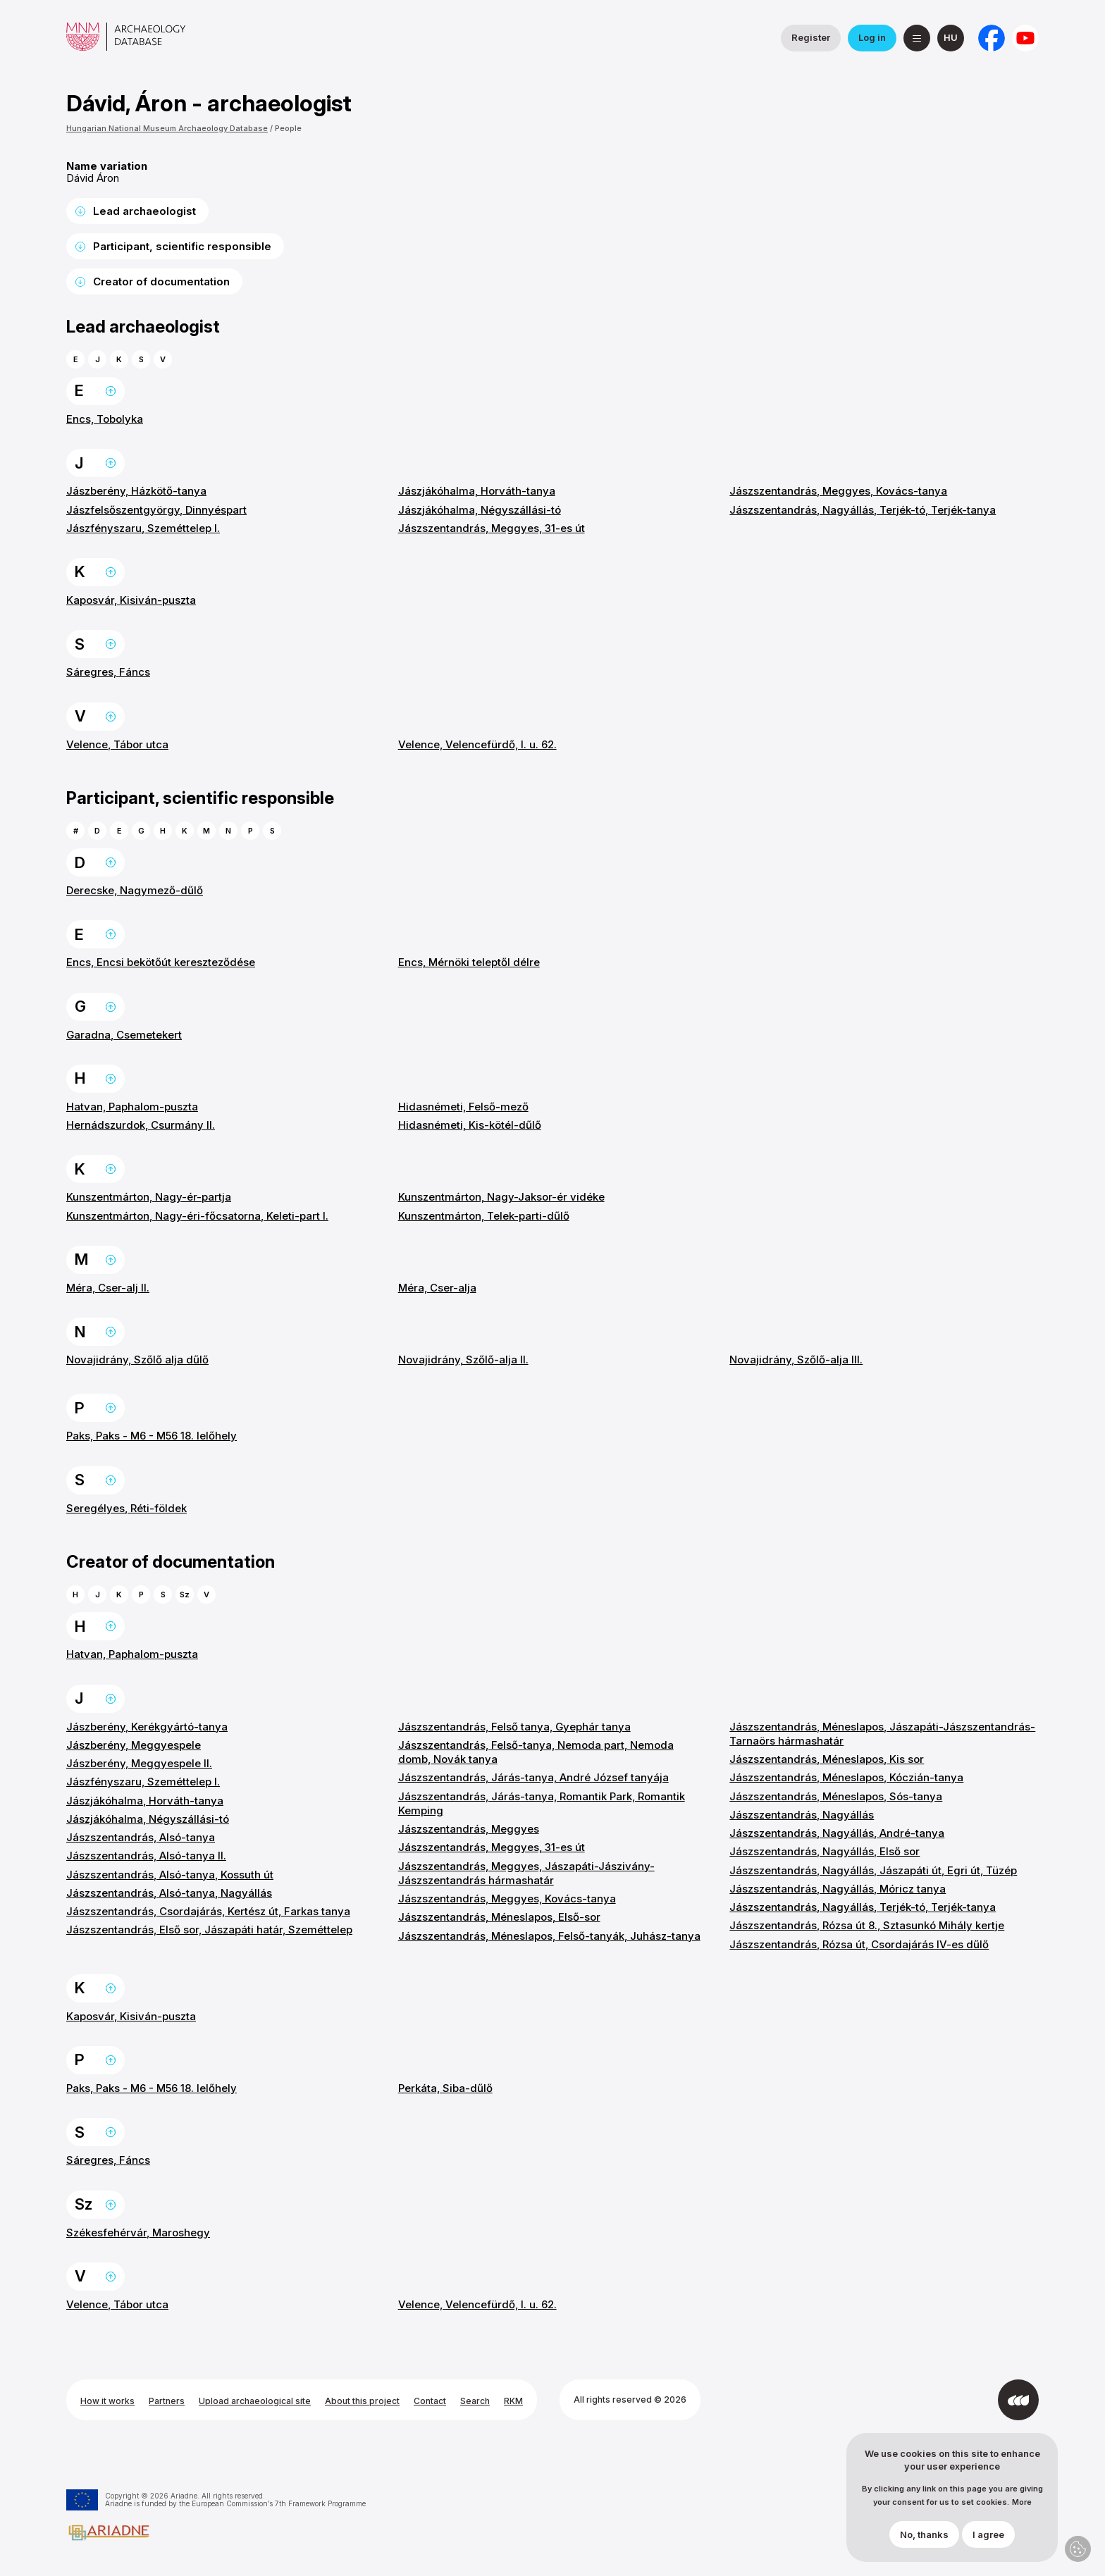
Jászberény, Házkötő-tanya (136, 490)
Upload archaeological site (255, 2401)
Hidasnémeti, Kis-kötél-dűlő (469, 1125)
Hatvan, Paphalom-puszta (132, 1106)
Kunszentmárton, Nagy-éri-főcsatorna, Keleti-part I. (197, 1215)
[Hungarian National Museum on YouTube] (1025, 38)
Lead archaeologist (144, 211)
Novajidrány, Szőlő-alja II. (463, 1359)
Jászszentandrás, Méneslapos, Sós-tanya (835, 1796)
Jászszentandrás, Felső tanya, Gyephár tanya (514, 1726)
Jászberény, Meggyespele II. (139, 1763)
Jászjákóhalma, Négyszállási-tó (479, 509)
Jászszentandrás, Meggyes (468, 1828)
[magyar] (950, 38)
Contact (430, 2401)
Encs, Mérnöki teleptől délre (469, 962)
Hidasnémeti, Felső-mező (463, 1106)
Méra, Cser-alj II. (107, 1287)
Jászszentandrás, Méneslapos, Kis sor (826, 1759)
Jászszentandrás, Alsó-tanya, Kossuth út (169, 1874)
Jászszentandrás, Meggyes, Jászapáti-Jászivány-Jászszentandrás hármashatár (526, 1873)
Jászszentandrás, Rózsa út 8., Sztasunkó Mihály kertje (866, 1925)
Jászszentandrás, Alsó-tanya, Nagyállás (169, 1893)
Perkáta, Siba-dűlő (445, 2088)
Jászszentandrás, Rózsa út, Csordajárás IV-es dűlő (859, 1944)
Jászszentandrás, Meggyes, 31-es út (491, 528)
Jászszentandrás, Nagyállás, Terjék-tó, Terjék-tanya (862, 509)
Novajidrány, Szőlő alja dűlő (137, 1359)
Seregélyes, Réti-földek (126, 1508)
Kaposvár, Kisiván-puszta (131, 600)
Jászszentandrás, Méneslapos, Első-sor (499, 1917)
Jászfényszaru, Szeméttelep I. (143, 528)
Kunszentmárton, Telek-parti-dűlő (483, 1215)
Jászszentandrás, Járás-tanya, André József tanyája (533, 1777)
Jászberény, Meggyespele (133, 1745)
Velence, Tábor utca (117, 744)
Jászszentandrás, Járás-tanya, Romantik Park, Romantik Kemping (541, 1803)
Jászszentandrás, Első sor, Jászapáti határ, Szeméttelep (209, 1929)
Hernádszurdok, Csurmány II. (140, 1125)
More (1022, 2502)
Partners (167, 2401)
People (288, 128)
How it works (107, 2401)
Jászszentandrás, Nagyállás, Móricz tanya (837, 1888)
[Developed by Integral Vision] (1018, 2399)
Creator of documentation (161, 281)
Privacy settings (1078, 2549)
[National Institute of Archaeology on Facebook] (991, 38)
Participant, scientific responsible (182, 246)
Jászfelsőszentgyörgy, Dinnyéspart (156, 509)
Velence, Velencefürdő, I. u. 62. (477, 744)
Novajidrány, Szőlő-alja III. (796, 1359)
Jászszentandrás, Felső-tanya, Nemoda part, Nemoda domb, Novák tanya (536, 1752)
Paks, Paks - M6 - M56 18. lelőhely (151, 1435)
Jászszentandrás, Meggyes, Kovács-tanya (838, 490)
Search (475, 2401)
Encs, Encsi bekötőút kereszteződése (160, 962)
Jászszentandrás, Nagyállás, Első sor (824, 1851)
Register (810, 37)
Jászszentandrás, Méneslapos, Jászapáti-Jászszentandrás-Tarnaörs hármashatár (882, 1733)
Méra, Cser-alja (437, 1287)
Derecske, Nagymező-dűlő (134, 890)
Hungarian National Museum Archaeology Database (167, 128)
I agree (988, 2534)
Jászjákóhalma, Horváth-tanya (476, 490)
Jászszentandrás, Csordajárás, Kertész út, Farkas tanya (208, 1911)
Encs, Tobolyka (104, 419)
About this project (362, 2401)
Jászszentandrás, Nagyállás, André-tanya (836, 1833)
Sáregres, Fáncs (108, 672)
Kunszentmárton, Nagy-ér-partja (148, 1196)
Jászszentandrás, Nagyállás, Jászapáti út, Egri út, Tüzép (873, 1870)
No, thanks (924, 2534)
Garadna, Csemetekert (124, 1034)
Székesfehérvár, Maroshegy (138, 2232)
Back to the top (111, 391)
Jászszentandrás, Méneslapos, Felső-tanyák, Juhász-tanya (549, 1936)
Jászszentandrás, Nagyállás (801, 1814)
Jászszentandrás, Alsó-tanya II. (146, 1855)
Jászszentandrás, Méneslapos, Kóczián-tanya (846, 1777)
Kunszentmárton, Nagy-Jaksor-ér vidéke (501, 1196)
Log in (872, 37)
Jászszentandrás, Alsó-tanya (140, 1837)
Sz (185, 1594)
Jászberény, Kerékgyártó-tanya (147, 1726)
